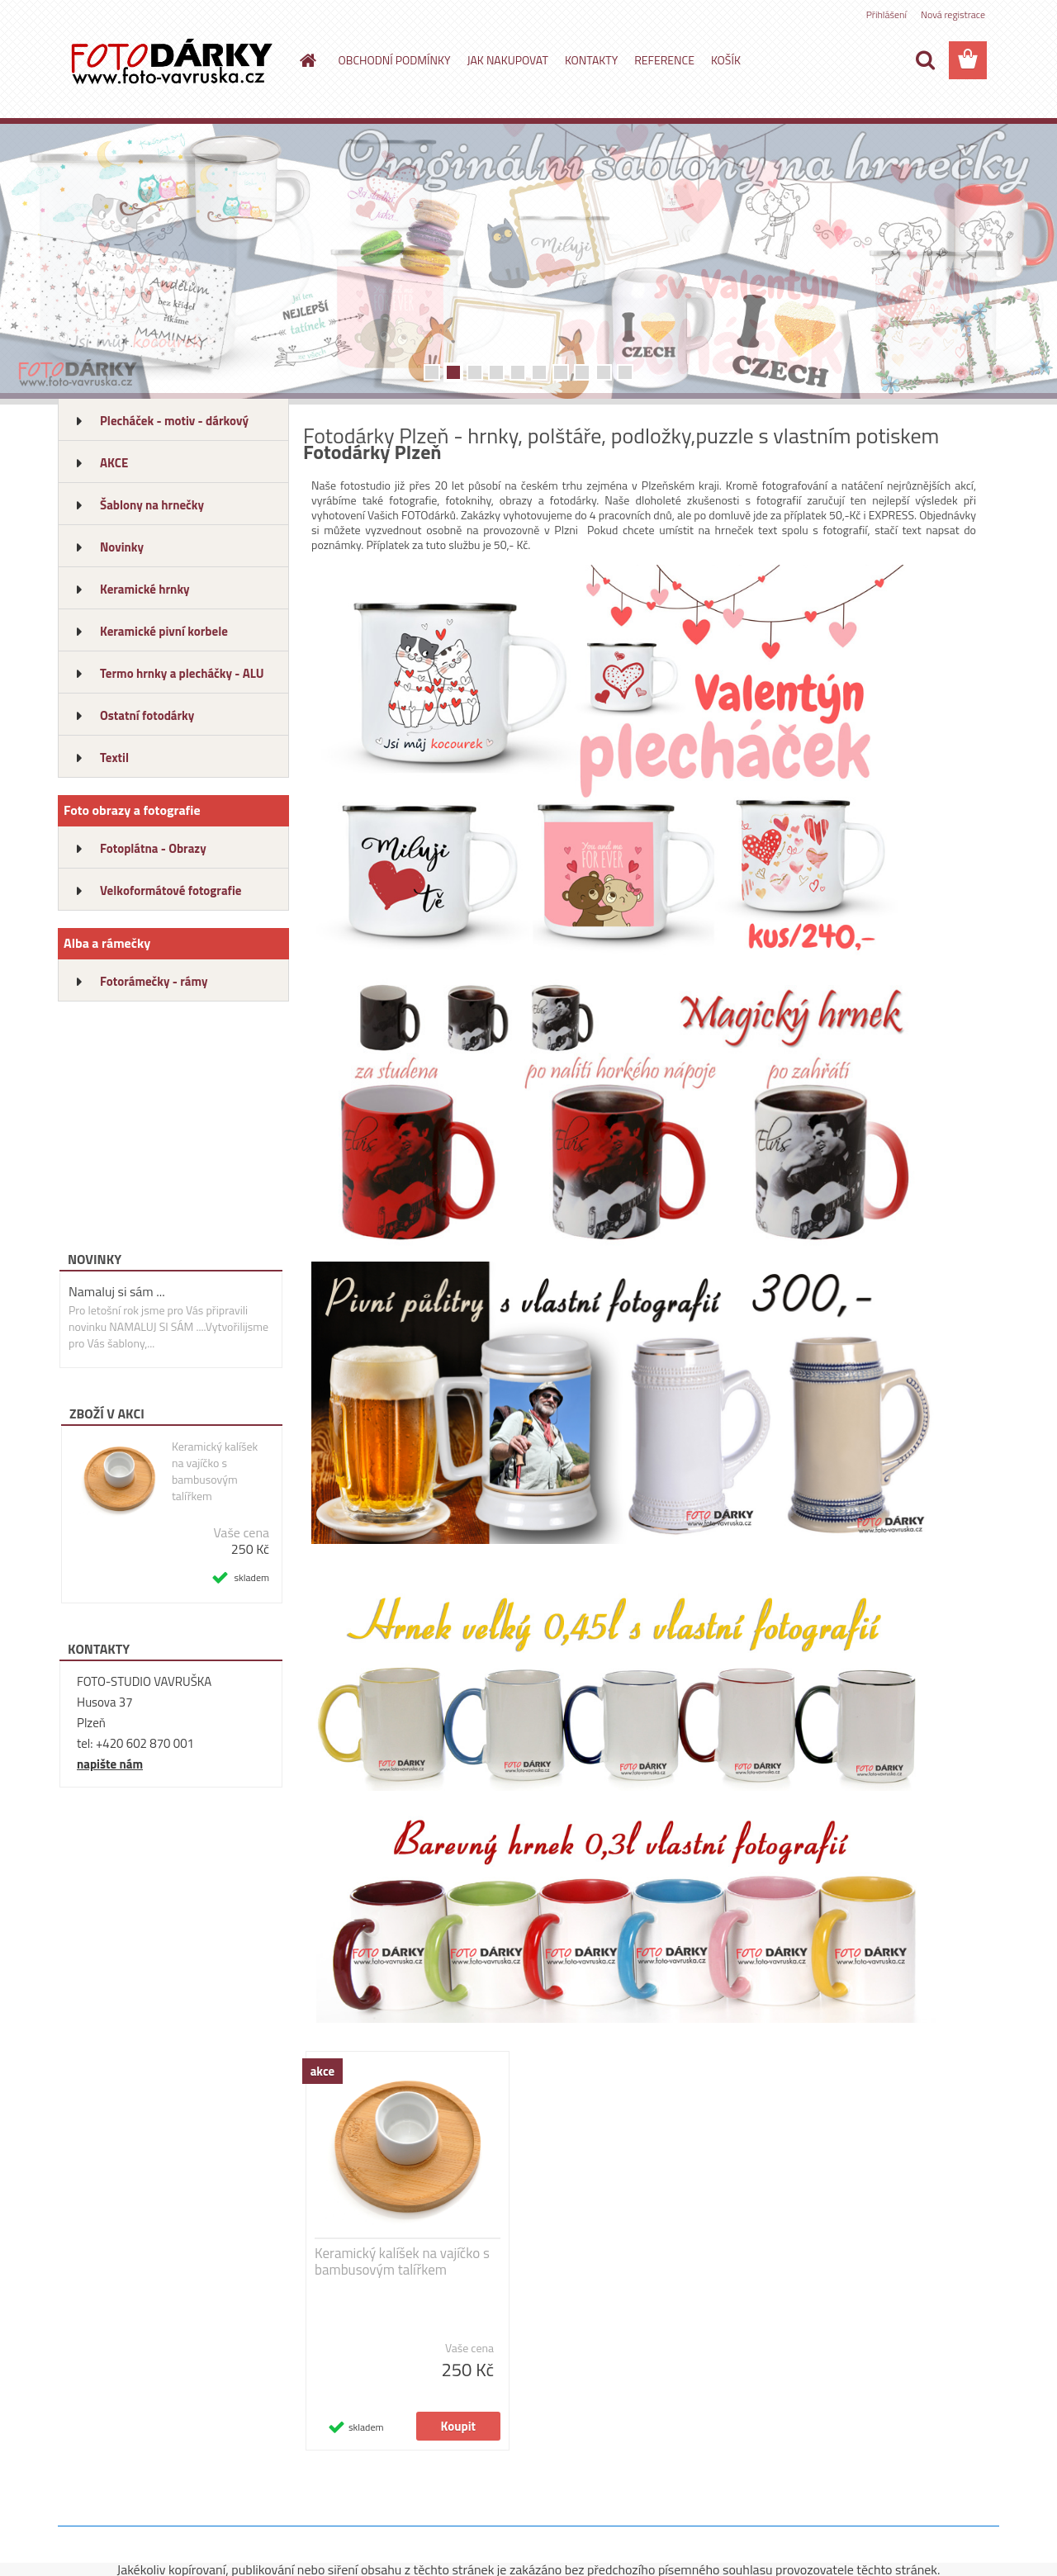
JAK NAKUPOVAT (507, 60)
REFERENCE (664, 60)
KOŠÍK (726, 60)
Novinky (122, 546)
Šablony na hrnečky (152, 504)
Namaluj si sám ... (117, 1291)
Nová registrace (953, 14)
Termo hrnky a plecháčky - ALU (182, 673)
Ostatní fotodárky (147, 715)
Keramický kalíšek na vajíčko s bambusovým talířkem (215, 1471)
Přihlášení (886, 14)
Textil (114, 757)
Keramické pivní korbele (164, 631)
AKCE (114, 462)
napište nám (110, 1763)
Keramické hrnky (145, 589)
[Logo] (171, 61)
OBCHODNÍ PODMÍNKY (395, 60)
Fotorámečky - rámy (154, 981)
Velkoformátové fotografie (170, 890)
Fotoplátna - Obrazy (153, 848)
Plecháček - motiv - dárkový (174, 420)
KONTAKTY (591, 60)
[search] (925, 60)
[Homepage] (307, 60)
